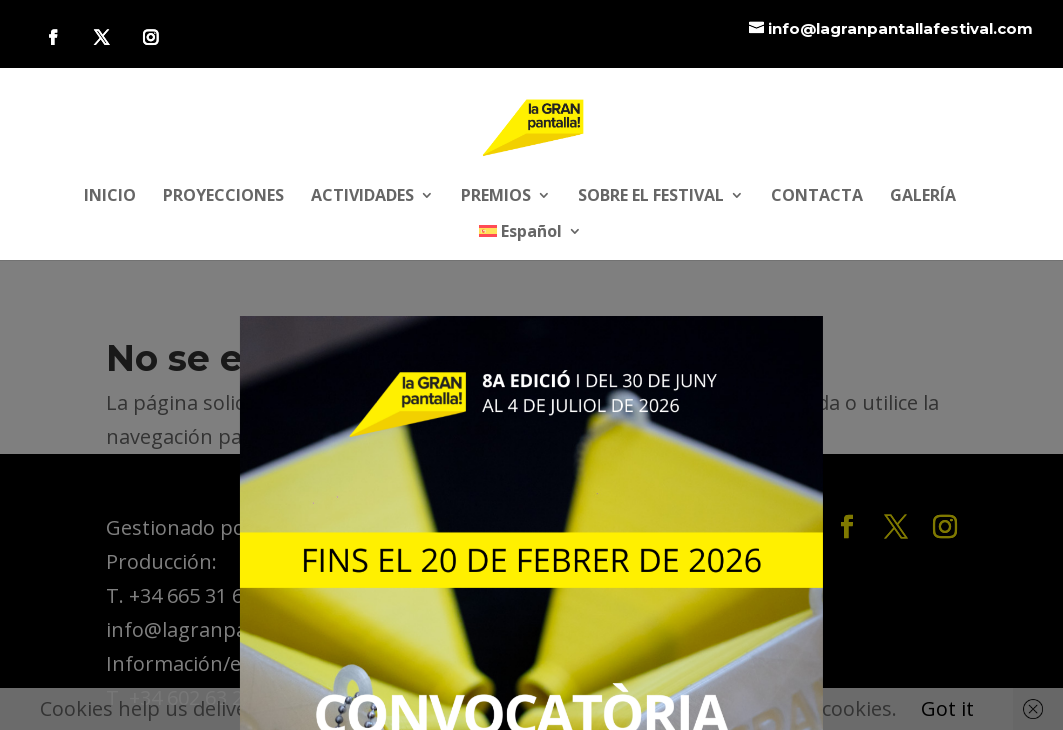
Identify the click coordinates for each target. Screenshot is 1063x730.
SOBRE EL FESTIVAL (651, 197)
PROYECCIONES (223, 197)
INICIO (110, 197)
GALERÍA (923, 197)
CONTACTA (817, 197)
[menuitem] (531, 242)
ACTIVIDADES (362, 197)
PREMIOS (496, 197)
